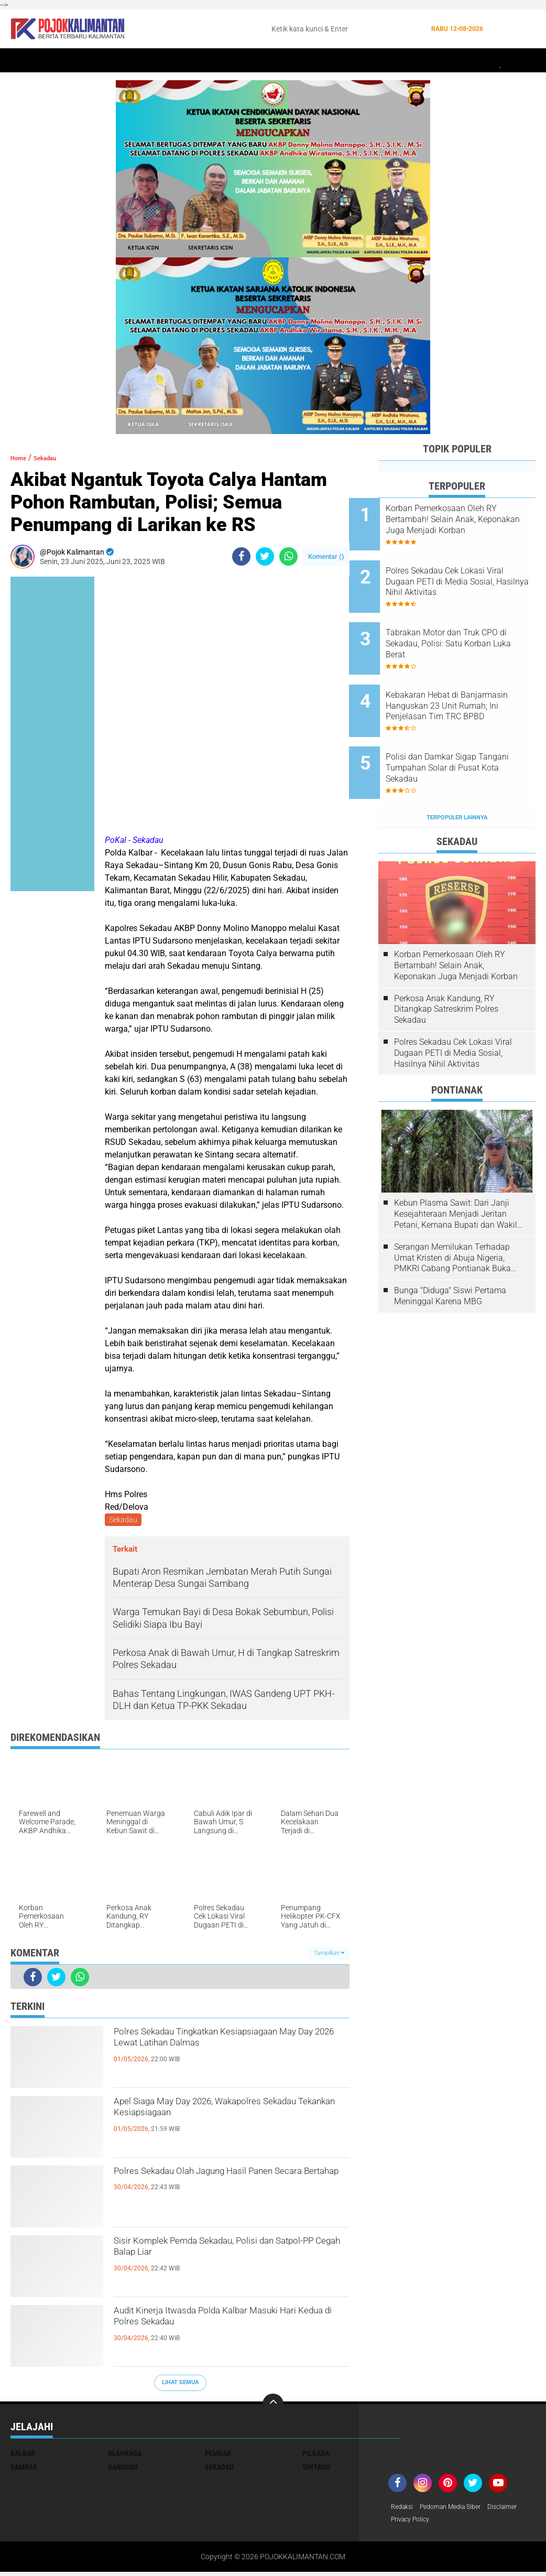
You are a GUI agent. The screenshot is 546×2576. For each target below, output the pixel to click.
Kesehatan (358, 61)
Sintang (186, 61)
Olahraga (310, 61)
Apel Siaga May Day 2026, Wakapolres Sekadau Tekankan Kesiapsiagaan (226, 2114)
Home (25, 61)
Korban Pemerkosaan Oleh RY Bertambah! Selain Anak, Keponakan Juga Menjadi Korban (470, 519)
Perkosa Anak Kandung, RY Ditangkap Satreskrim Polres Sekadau (446, 963)
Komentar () (326, 556)
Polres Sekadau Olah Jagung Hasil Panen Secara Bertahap (215, 2184)
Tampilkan (329, 1954)
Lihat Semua (180, 2384)
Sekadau (60, 61)
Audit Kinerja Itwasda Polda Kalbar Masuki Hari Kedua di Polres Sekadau (224, 2324)
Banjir (399, 61)
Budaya (435, 61)
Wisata (509, 61)
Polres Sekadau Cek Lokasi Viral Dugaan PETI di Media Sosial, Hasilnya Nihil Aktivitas (471, 572)
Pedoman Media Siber (458, 2509)
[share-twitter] (265, 556)
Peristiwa (229, 61)
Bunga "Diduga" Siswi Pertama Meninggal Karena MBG (450, 1249)
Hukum (270, 61)
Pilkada (315, 2455)
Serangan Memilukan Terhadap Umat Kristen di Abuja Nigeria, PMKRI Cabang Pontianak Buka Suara (452, 1212)
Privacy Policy (453, 2523)
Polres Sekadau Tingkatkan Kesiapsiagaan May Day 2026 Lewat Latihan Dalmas (220, 2054)
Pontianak (142, 61)
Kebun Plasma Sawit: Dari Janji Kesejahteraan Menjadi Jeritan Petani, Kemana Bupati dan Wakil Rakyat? (455, 1168)
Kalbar (99, 61)
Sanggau (123, 2469)
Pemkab (473, 61)
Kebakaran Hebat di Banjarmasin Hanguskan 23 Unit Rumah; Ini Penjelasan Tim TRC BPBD (466, 678)
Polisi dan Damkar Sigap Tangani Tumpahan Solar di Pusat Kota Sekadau (466, 731)
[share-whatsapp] (288, 556)
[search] (345, 28)
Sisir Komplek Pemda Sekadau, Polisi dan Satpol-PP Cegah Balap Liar (223, 2254)
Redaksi (404, 2509)
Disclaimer (407, 2523)
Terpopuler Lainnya (457, 771)
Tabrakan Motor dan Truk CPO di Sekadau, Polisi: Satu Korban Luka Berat (471, 625)
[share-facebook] (241, 556)
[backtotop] (273, 2406)
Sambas (23, 2469)
